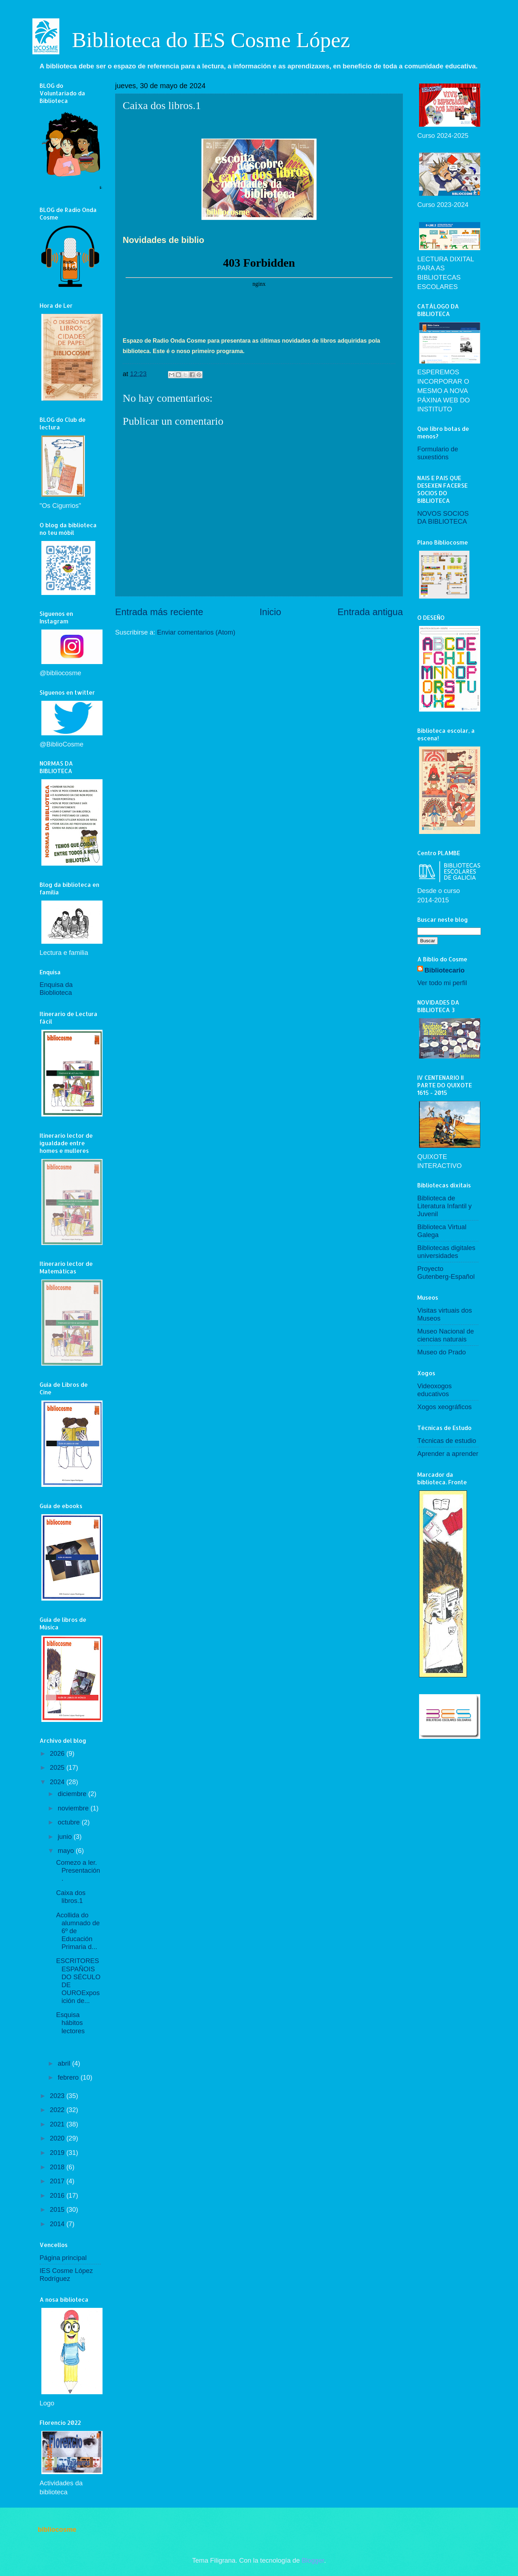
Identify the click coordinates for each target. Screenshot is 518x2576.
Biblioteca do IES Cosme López (211, 40)
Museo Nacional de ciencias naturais (445, 1335)
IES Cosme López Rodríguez (66, 2274)
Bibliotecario (444, 970)
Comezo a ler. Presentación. (78, 1870)
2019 (58, 2152)
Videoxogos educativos (434, 1390)
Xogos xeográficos (444, 1407)
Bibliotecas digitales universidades (446, 1251)
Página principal (63, 2257)
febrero (69, 2077)
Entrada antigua (370, 612)
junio (66, 1836)
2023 (58, 2095)
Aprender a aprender (447, 1453)
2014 (58, 2224)
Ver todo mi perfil (442, 983)
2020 (58, 2138)
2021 (58, 2124)
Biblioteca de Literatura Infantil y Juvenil (444, 1206)
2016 (58, 2195)
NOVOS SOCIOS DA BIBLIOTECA (443, 517)
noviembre (74, 1808)
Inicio (270, 612)
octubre (70, 1822)
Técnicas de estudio (446, 1440)
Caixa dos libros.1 (71, 1896)
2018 (58, 2167)
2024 (58, 1782)
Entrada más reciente (159, 612)
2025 (58, 1767)
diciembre (73, 1793)
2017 (58, 2181)
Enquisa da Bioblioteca (56, 988)
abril (65, 2063)
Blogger (313, 2560)
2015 (58, 2209)
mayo (67, 1850)
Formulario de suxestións (437, 453)
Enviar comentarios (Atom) (196, 632)
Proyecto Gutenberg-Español (446, 1272)
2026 (58, 1753)
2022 (58, 2109)
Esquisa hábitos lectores (70, 2022)
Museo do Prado (441, 1352)
